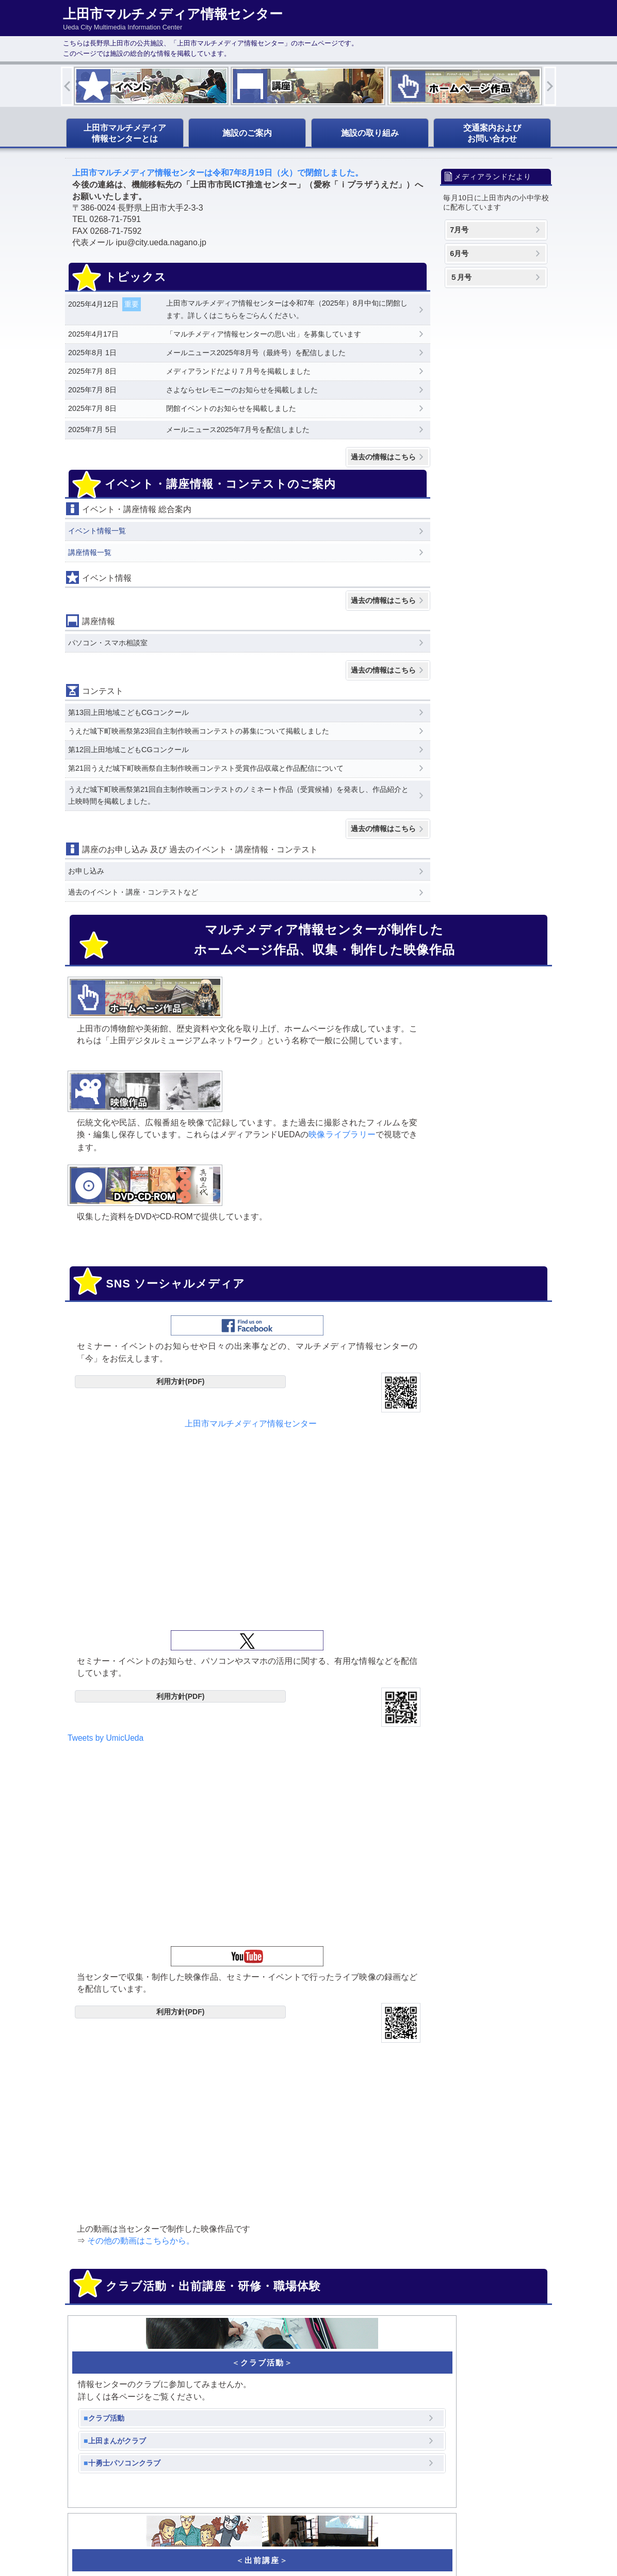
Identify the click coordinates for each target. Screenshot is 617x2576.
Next (550, 86)
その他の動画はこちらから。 (459, 1473)
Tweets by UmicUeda (267, 1273)
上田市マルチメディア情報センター (147, 1273)
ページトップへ (504, 2513)
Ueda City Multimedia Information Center (263, 2542)
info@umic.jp (462, 2196)
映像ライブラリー (267, 1078)
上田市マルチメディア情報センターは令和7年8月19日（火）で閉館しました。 (217, 172)
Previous (67, 86)
